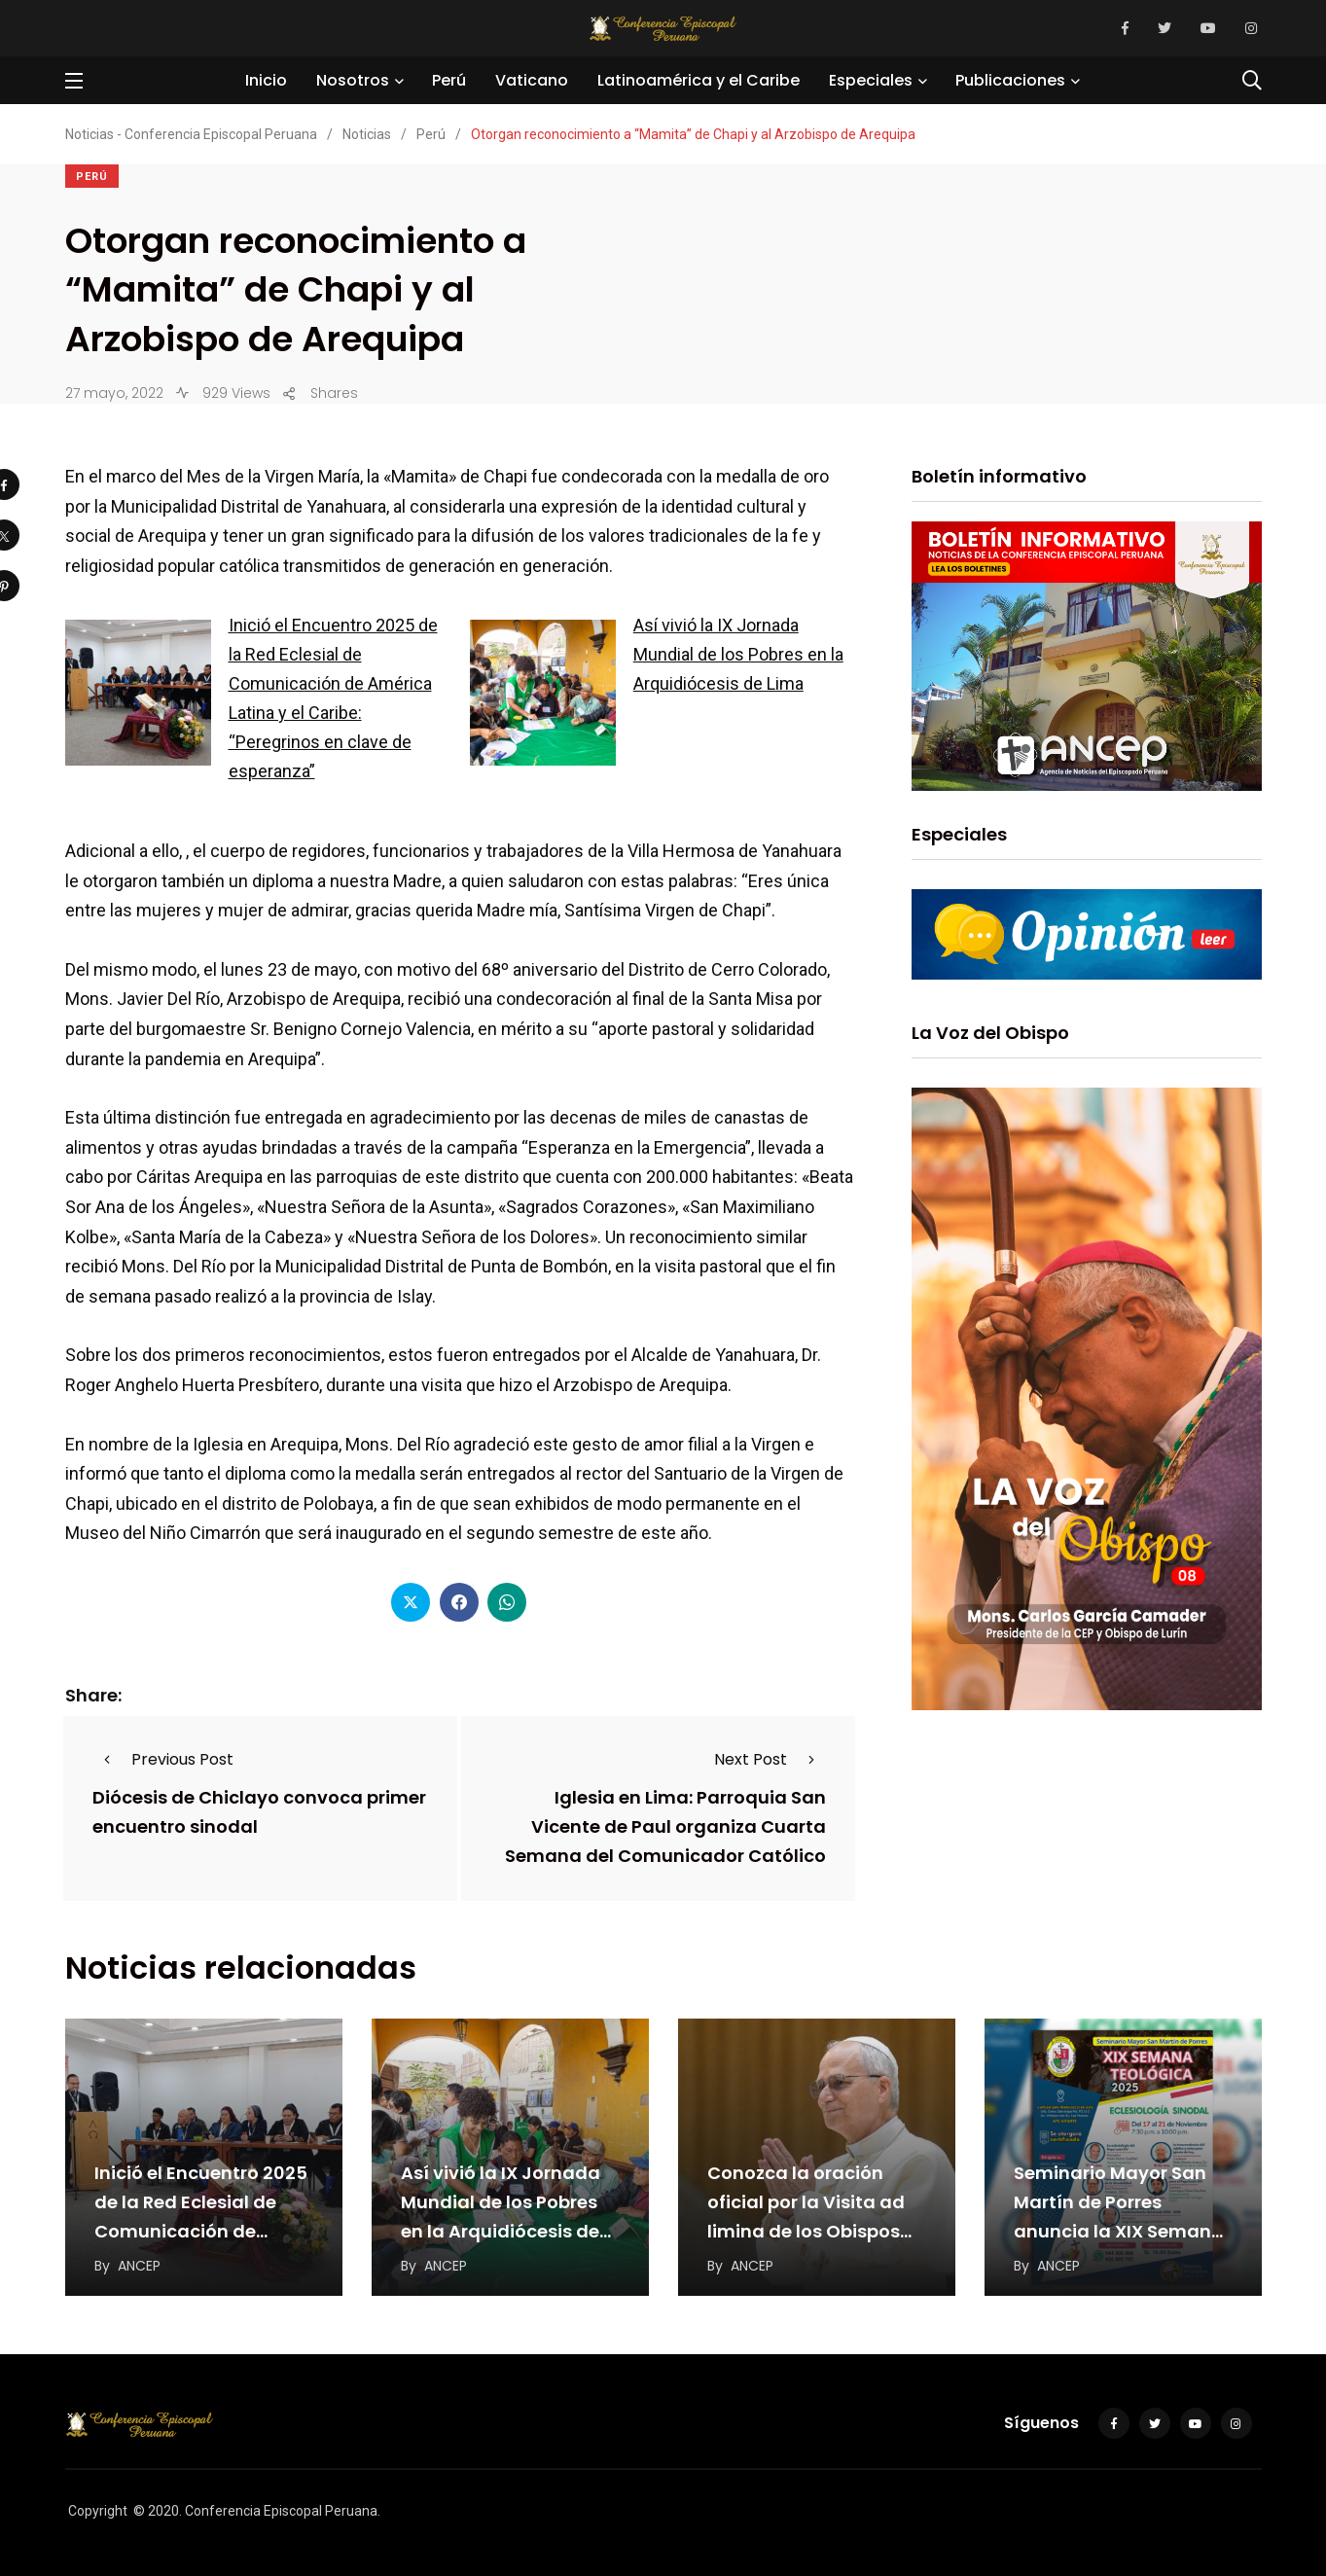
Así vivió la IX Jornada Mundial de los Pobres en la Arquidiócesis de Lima (738, 654)
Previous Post (162, 1759)
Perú (449, 80)
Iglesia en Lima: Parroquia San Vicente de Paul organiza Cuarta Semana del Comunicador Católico (665, 1827)
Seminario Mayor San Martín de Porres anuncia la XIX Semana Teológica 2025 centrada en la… (1119, 2231)
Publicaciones (1010, 80)
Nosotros (352, 80)
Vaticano (531, 80)
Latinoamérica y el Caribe (698, 80)
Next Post (770, 1759)
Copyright (97, 2511)
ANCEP (139, 2265)
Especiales (871, 80)
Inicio (266, 80)
